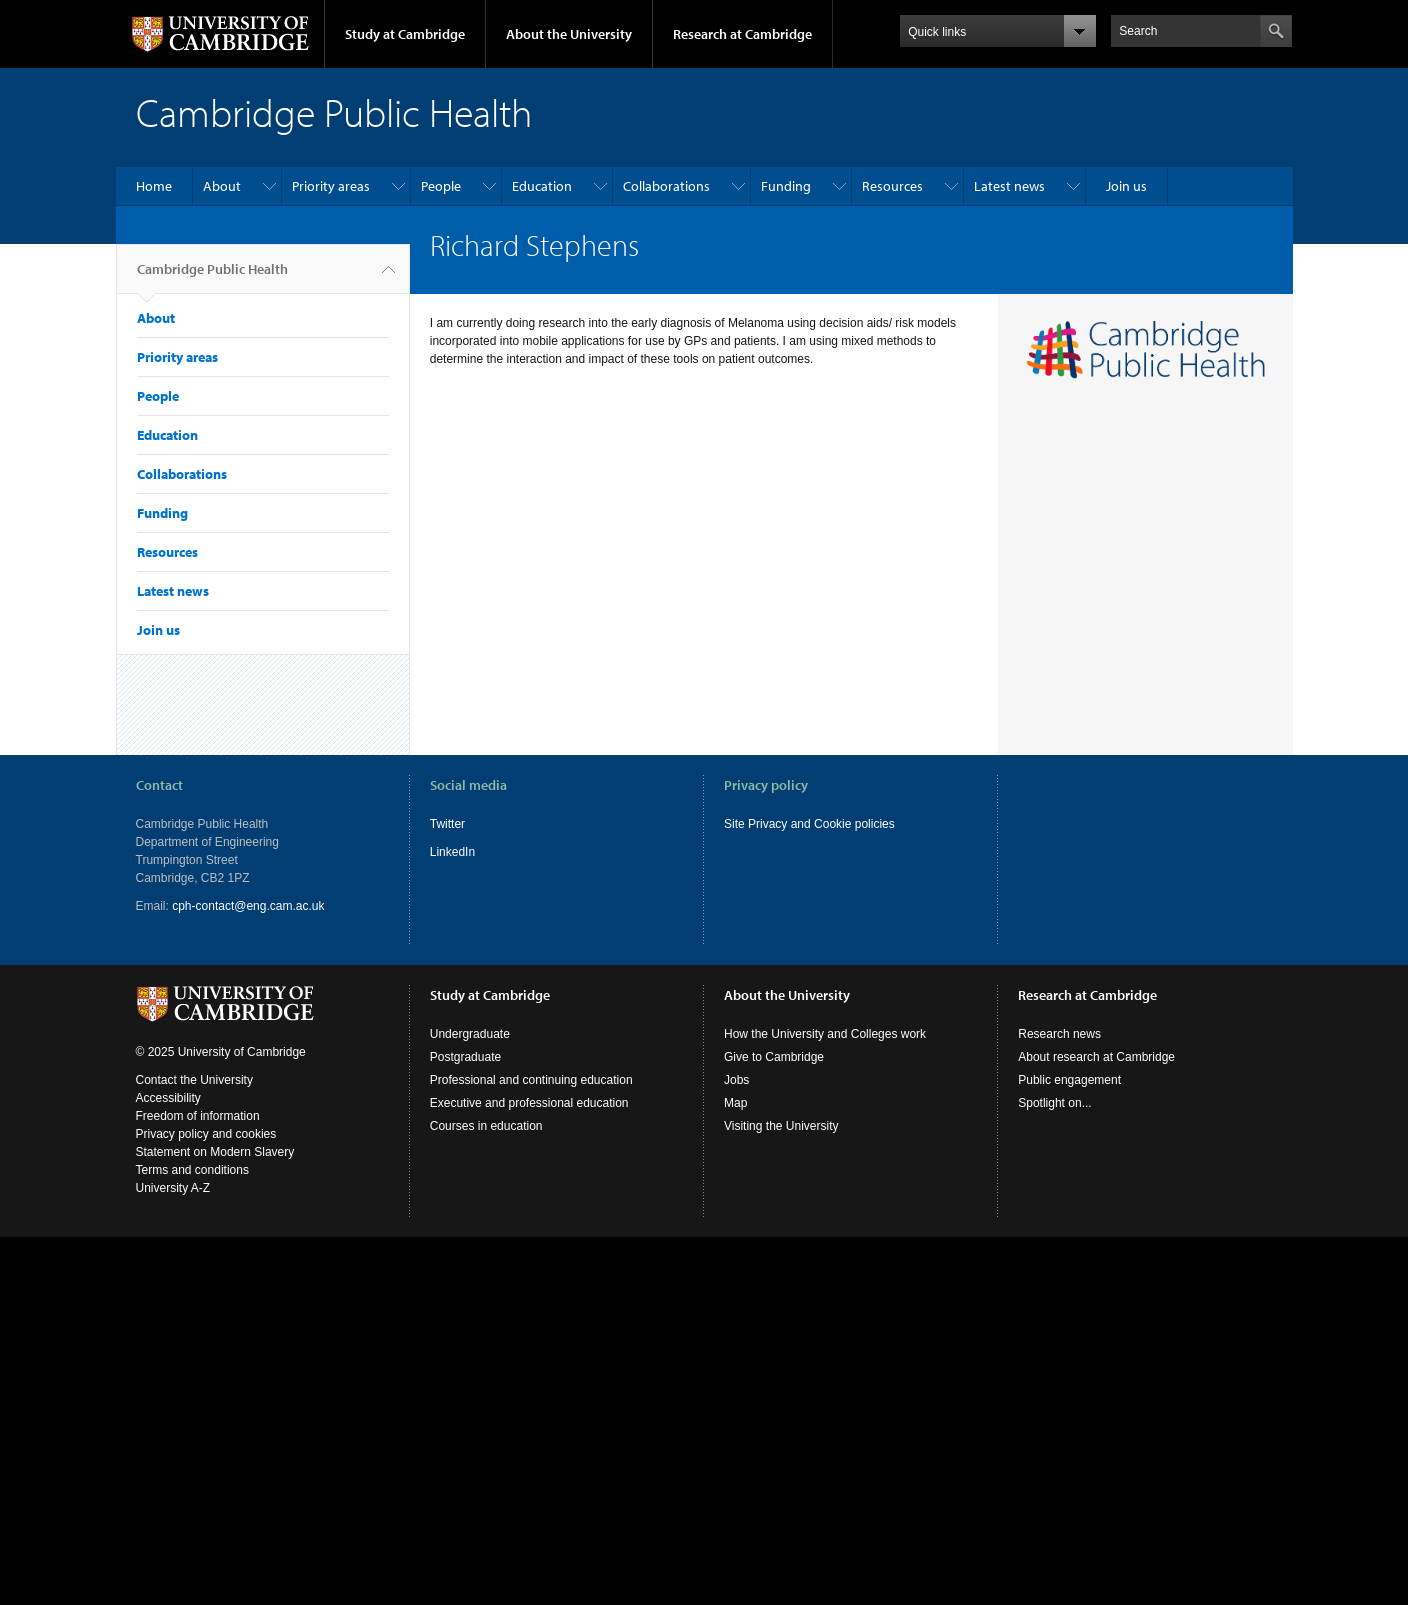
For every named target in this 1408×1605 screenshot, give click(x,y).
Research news (1059, 1034)
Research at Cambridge (742, 34)
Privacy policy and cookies (206, 1134)
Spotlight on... (1054, 1103)
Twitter (447, 824)
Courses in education (486, 1126)
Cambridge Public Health (212, 277)
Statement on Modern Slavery (215, 1152)
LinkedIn (452, 852)
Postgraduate (465, 1057)
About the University (569, 34)
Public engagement (1069, 1080)
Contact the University (194, 1080)
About (222, 186)
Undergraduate (470, 1034)
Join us (1126, 186)
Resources (892, 186)
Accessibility (168, 1098)
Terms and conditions (192, 1170)
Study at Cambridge (405, 34)
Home (154, 186)
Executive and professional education (529, 1103)
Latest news (1009, 186)
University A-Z (173, 1188)
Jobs (736, 1080)
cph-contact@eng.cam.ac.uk (248, 906)
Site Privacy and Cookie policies (809, 824)
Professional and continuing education (531, 1080)
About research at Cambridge (1096, 1057)
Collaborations (666, 186)
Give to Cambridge (774, 1057)
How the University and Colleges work (825, 1034)
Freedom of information (198, 1116)
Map (735, 1103)
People (441, 186)
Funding (786, 186)
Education (542, 186)
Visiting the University (781, 1126)
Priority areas (331, 186)
